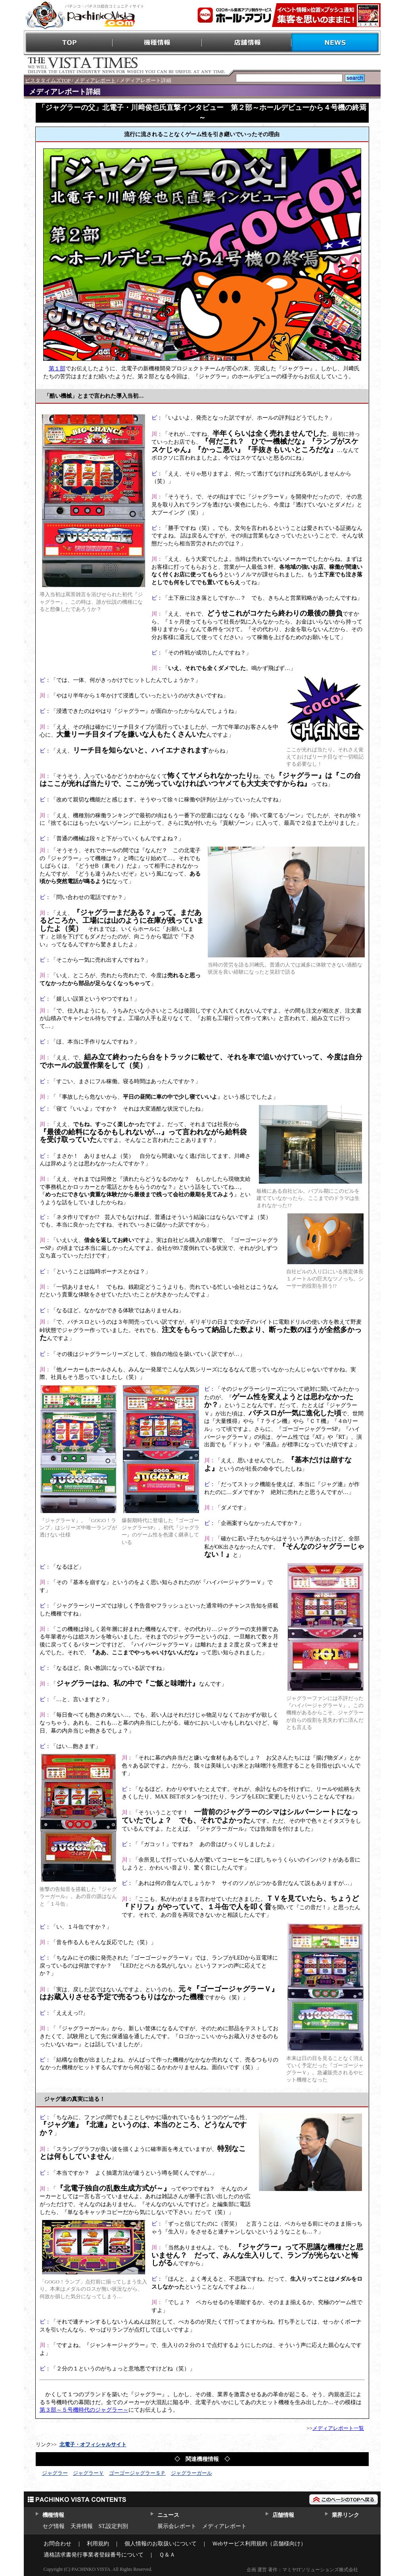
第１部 (57, 369)
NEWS (336, 42)
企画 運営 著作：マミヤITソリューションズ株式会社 (302, 2569)
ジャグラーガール (191, 2473)
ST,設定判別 (113, 2526)
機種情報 (157, 42)
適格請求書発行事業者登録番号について (94, 2555)
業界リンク (345, 2515)
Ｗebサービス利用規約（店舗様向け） (259, 2544)
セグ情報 (53, 2526)
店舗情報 (246, 42)
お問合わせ (57, 2544)
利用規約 (98, 2544)
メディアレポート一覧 (338, 2428)
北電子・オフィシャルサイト (92, 2444)
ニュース (168, 2515)
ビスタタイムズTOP (48, 80)
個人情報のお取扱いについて (160, 2544)
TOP (68, 42)
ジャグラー (55, 2473)
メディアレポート (95, 80)
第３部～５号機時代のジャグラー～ (84, 2410)
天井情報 (82, 2526)
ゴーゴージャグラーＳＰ (137, 2473)
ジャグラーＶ (88, 2473)
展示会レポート (176, 2526)
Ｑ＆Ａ (167, 2555)
